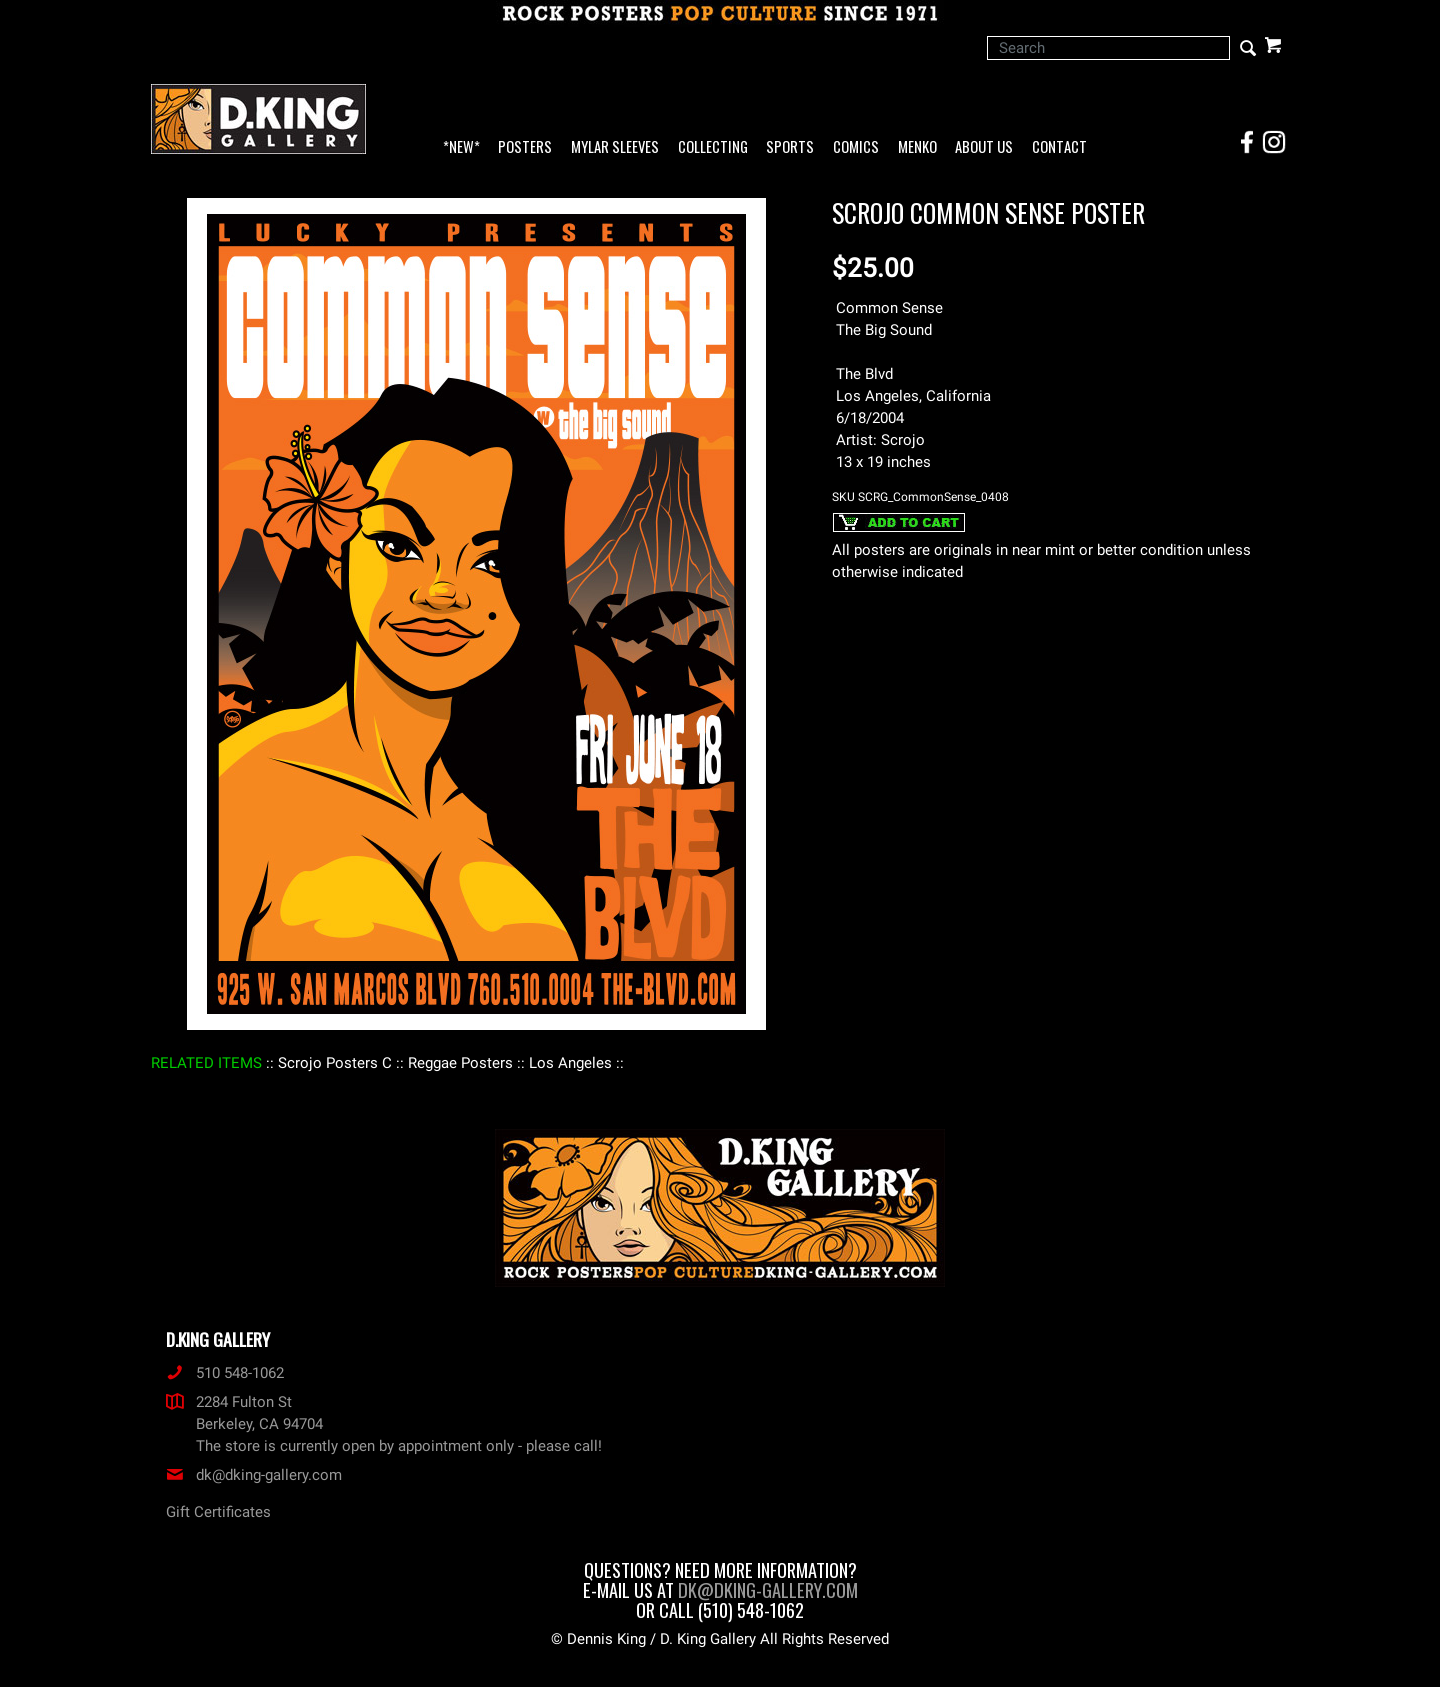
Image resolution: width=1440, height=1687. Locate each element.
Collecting (713, 147)
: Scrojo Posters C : (335, 1063)
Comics (856, 147)
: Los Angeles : (570, 1063)
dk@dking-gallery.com (254, 1475)
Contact (1059, 147)
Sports (790, 147)
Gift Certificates (218, 1512)
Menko (917, 147)
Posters (525, 147)
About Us (984, 147)
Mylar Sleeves (615, 147)
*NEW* (461, 147)
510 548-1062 (225, 1373)
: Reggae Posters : (460, 1063)
